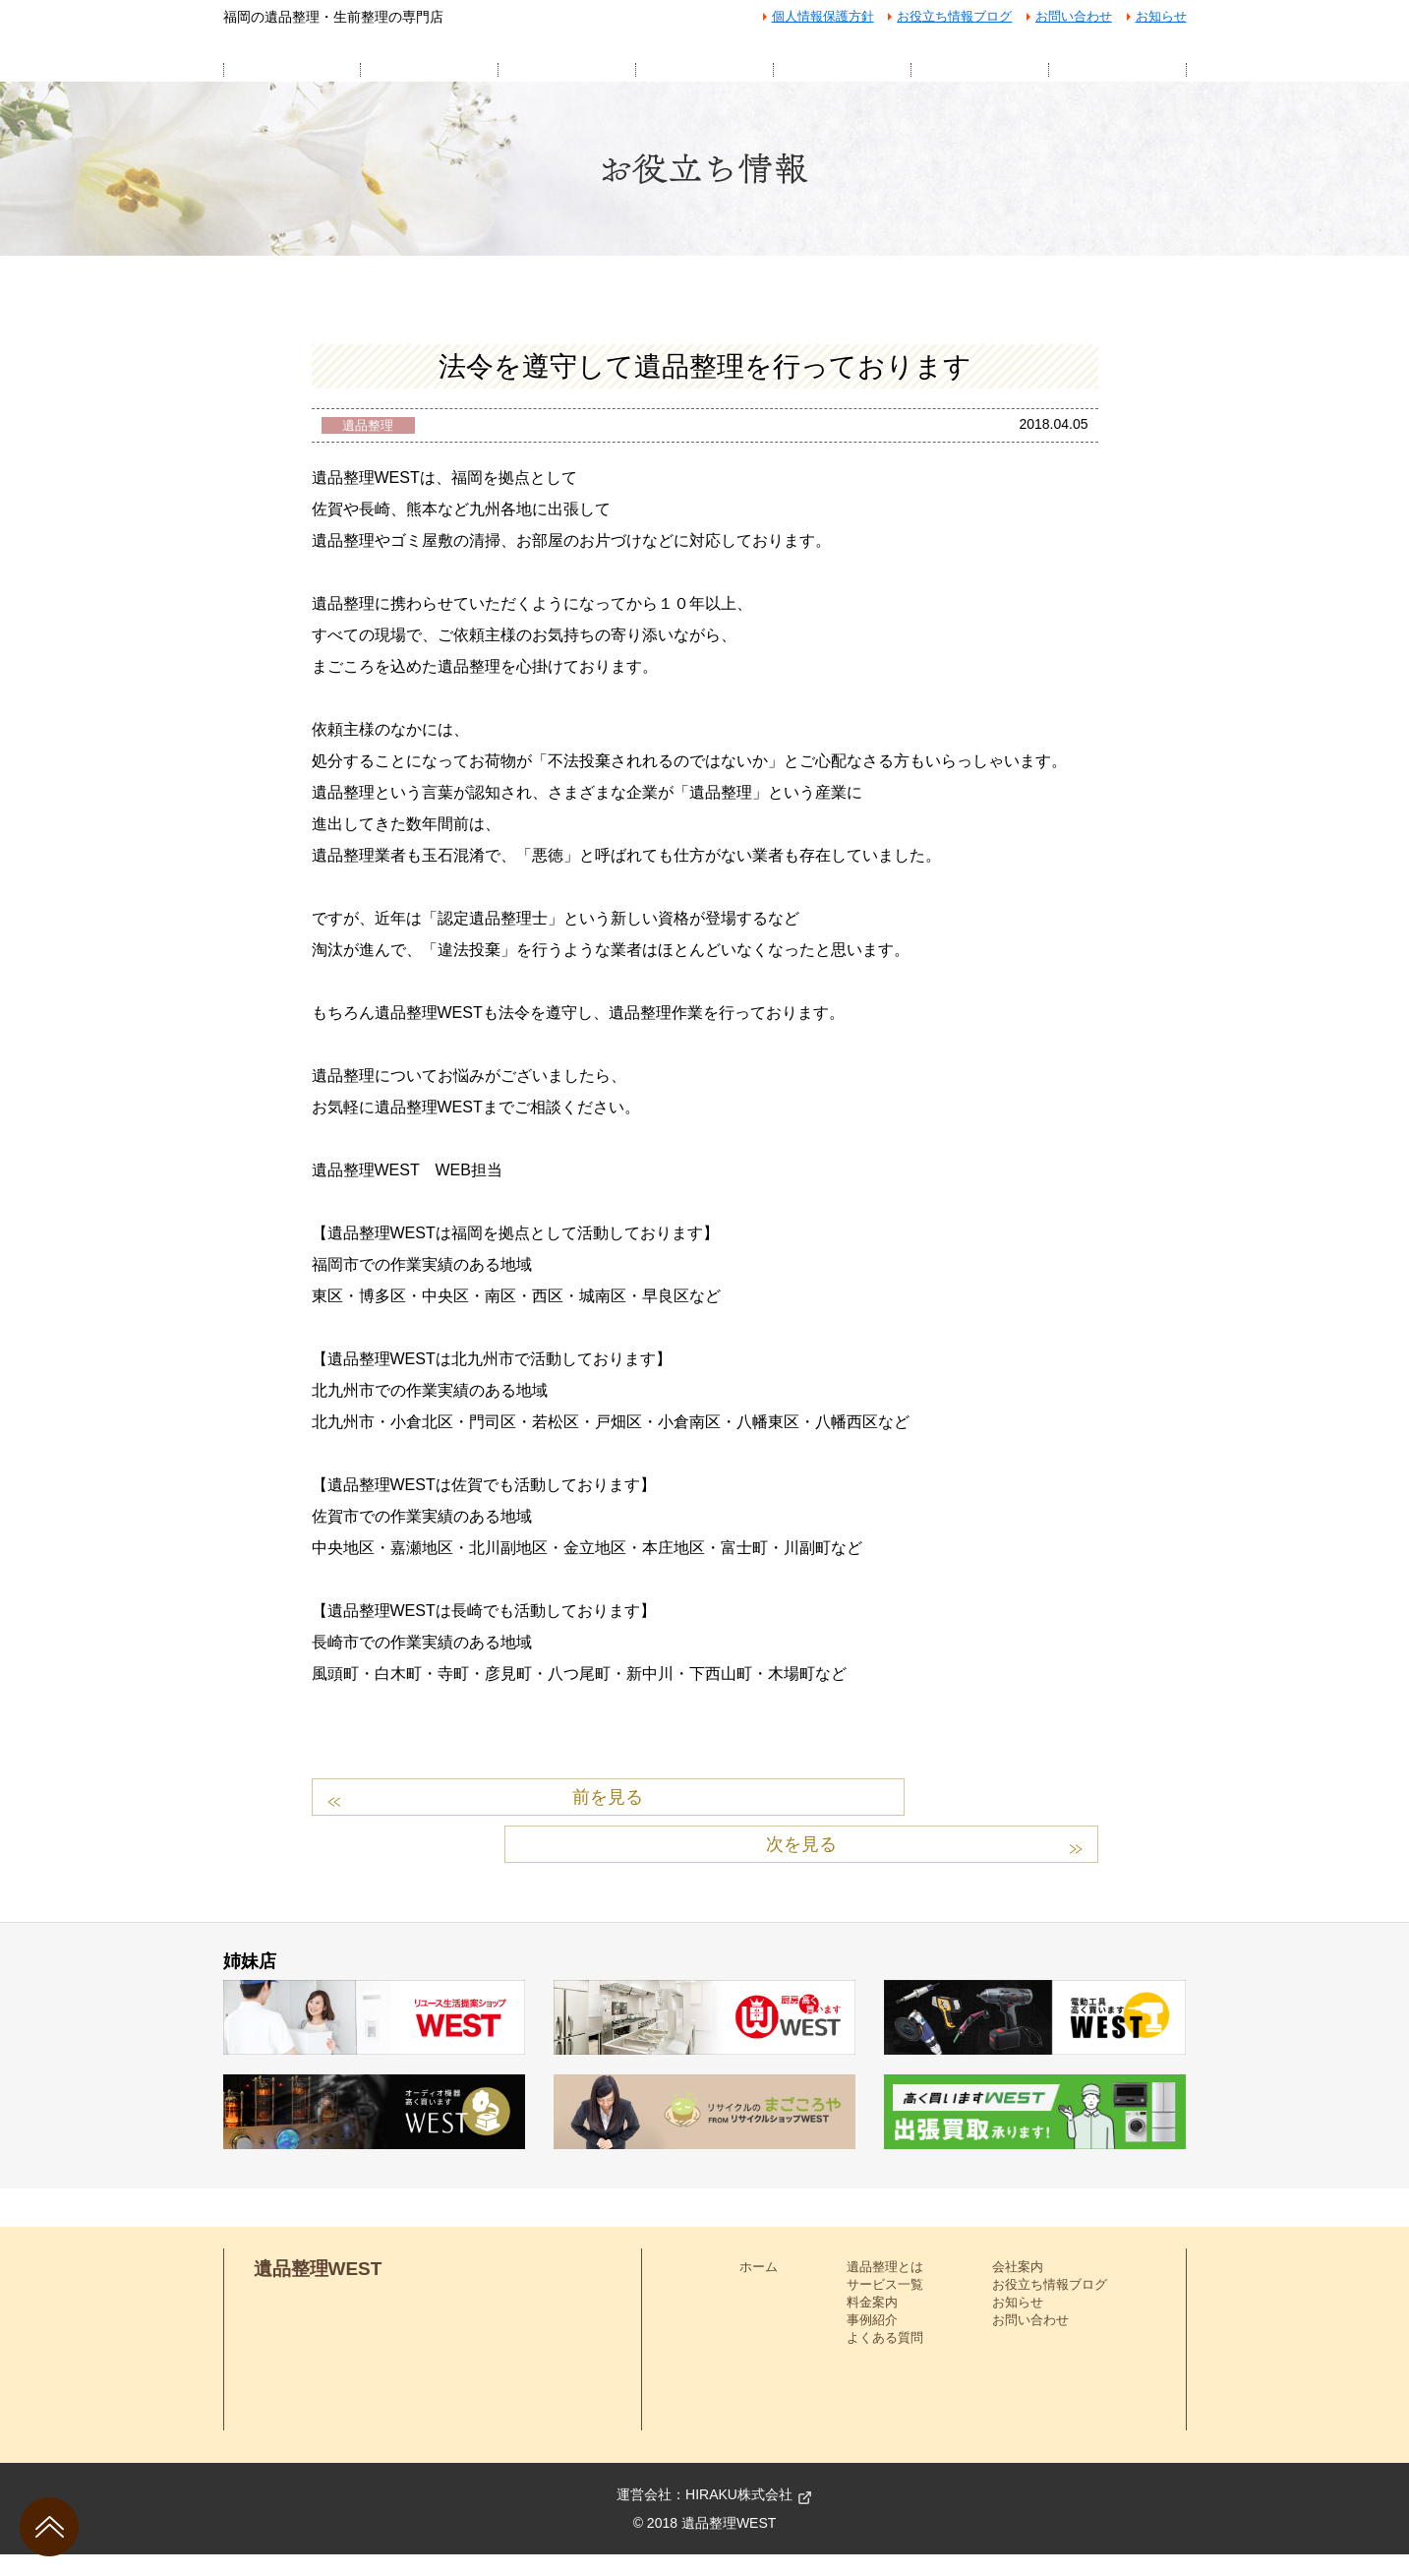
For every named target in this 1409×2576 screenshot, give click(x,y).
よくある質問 (885, 2360)
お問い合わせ (1073, 16)
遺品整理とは (885, 2288)
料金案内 (872, 2324)
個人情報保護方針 (823, 16)
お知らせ (1161, 16)
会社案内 (1017, 2288)
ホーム (758, 2288)
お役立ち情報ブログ (954, 16)
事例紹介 (872, 2342)
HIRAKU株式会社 (739, 2516)
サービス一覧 (885, 2306)
